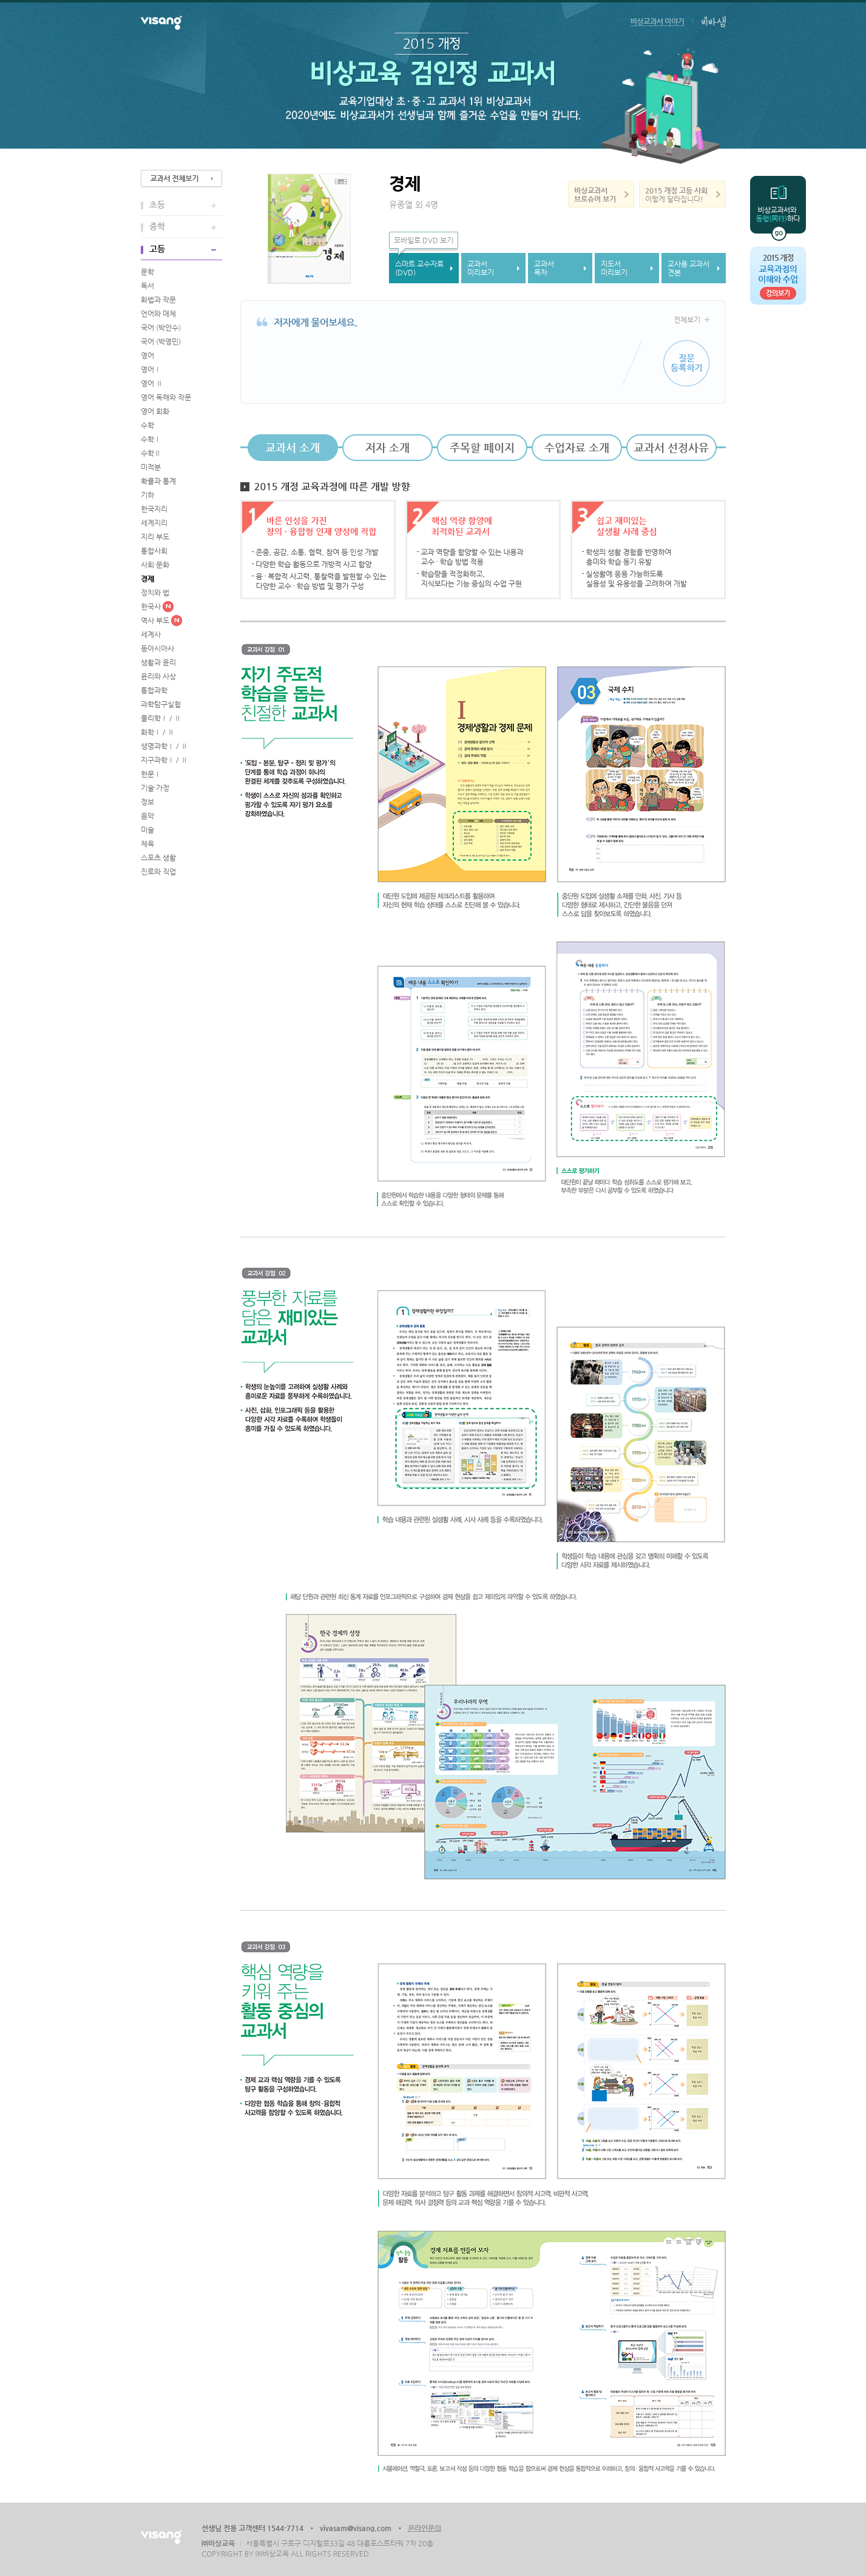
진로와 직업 (158, 871)
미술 (147, 830)
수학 (147, 425)
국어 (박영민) (161, 341)
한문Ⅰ (151, 774)
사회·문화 (155, 564)
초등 (157, 204)
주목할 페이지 (482, 447)
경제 (147, 578)
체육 (147, 843)
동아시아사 (157, 648)
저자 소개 (387, 447)
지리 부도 (155, 537)
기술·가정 (155, 788)
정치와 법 (155, 592)
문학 (147, 271)
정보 (147, 802)
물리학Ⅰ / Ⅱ (161, 718)
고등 (157, 249)
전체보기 (687, 319)
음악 (147, 816)
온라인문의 (424, 2528)
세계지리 (154, 523)
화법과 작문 (158, 299)
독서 (147, 285)
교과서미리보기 (480, 268)
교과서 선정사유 (671, 447)
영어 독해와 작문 (166, 397)
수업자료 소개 (576, 447)
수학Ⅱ (151, 453)
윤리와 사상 (158, 676)
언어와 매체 (158, 313)
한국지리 (154, 509)
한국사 (151, 606)
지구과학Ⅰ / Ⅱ (164, 760)
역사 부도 (155, 620)
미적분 (151, 467)
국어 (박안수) (161, 327)
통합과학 (154, 690)
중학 (157, 226)
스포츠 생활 (158, 857)
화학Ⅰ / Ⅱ (157, 732)
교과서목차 (544, 268)
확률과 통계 (158, 481)
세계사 (151, 634)
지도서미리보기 (614, 268)
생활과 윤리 (158, 662)
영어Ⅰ (151, 369)
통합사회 (154, 550)
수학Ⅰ (151, 439)
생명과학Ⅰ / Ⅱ (164, 746)
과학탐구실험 (161, 704)
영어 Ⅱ (152, 383)
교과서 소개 (292, 447)
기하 (147, 495)
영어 (147, 355)
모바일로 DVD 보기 (423, 240)
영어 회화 (155, 411)
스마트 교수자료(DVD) (419, 268)
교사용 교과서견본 (688, 268)
